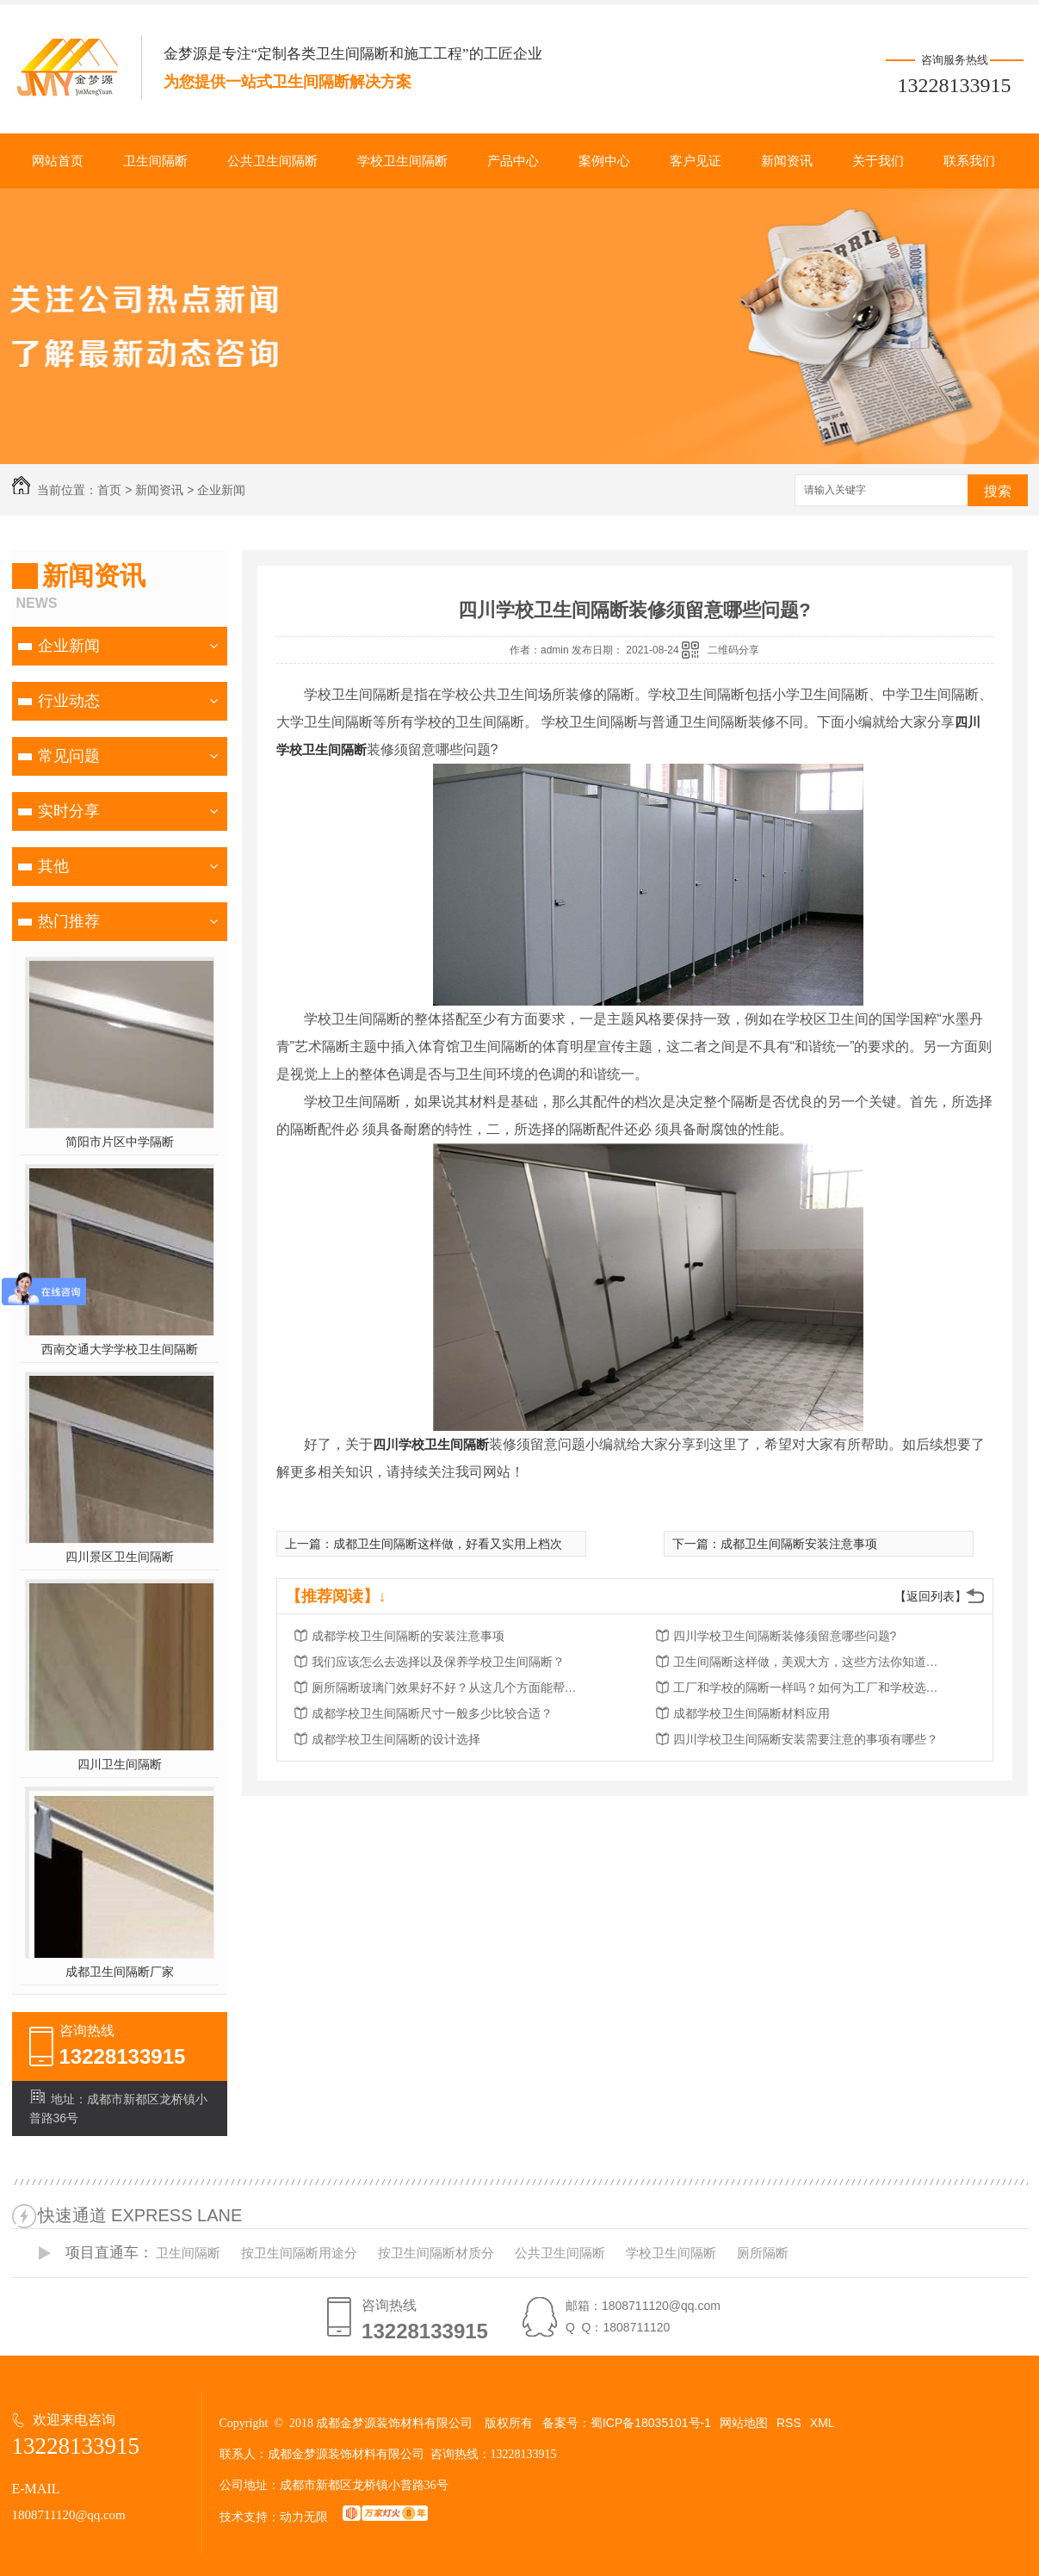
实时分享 (69, 811)
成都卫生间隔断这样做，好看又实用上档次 (447, 1544)
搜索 (997, 491)
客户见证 (695, 161)
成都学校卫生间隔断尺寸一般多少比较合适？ (432, 1713)
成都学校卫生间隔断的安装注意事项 (408, 1636)
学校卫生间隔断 (402, 161)
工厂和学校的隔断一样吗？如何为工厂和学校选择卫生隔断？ (811, 1687)
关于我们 (878, 161)
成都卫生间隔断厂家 (119, 1971)
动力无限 (304, 2516)
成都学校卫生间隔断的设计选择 (396, 1739)
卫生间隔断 (155, 161)
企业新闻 (221, 490)
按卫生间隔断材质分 (436, 2252)
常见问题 (69, 756)
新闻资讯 (787, 161)
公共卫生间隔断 (272, 161)
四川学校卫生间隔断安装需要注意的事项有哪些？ (805, 1739)
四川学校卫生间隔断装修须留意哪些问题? (785, 1636)
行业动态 (69, 700)
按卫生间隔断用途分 (299, 2252)
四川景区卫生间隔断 (119, 1557)
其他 (53, 866)
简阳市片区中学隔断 (119, 1142)
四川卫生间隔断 (119, 1764)
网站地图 (744, 2423)
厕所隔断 (763, 2252)
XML (822, 2423)
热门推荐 (69, 921)
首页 (109, 490)
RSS (788, 2423)
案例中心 (604, 161)
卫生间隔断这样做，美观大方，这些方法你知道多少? (811, 1662)
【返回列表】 (930, 1596)
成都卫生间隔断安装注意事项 (798, 1544)
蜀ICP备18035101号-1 (651, 2423)
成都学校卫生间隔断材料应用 (751, 1713)
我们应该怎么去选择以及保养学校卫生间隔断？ (438, 1662)
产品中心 (513, 161)
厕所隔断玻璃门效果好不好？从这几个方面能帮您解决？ (449, 1687)
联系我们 (969, 161)
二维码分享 (733, 650)
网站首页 (57, 161)
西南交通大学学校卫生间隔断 (119, 1349)
